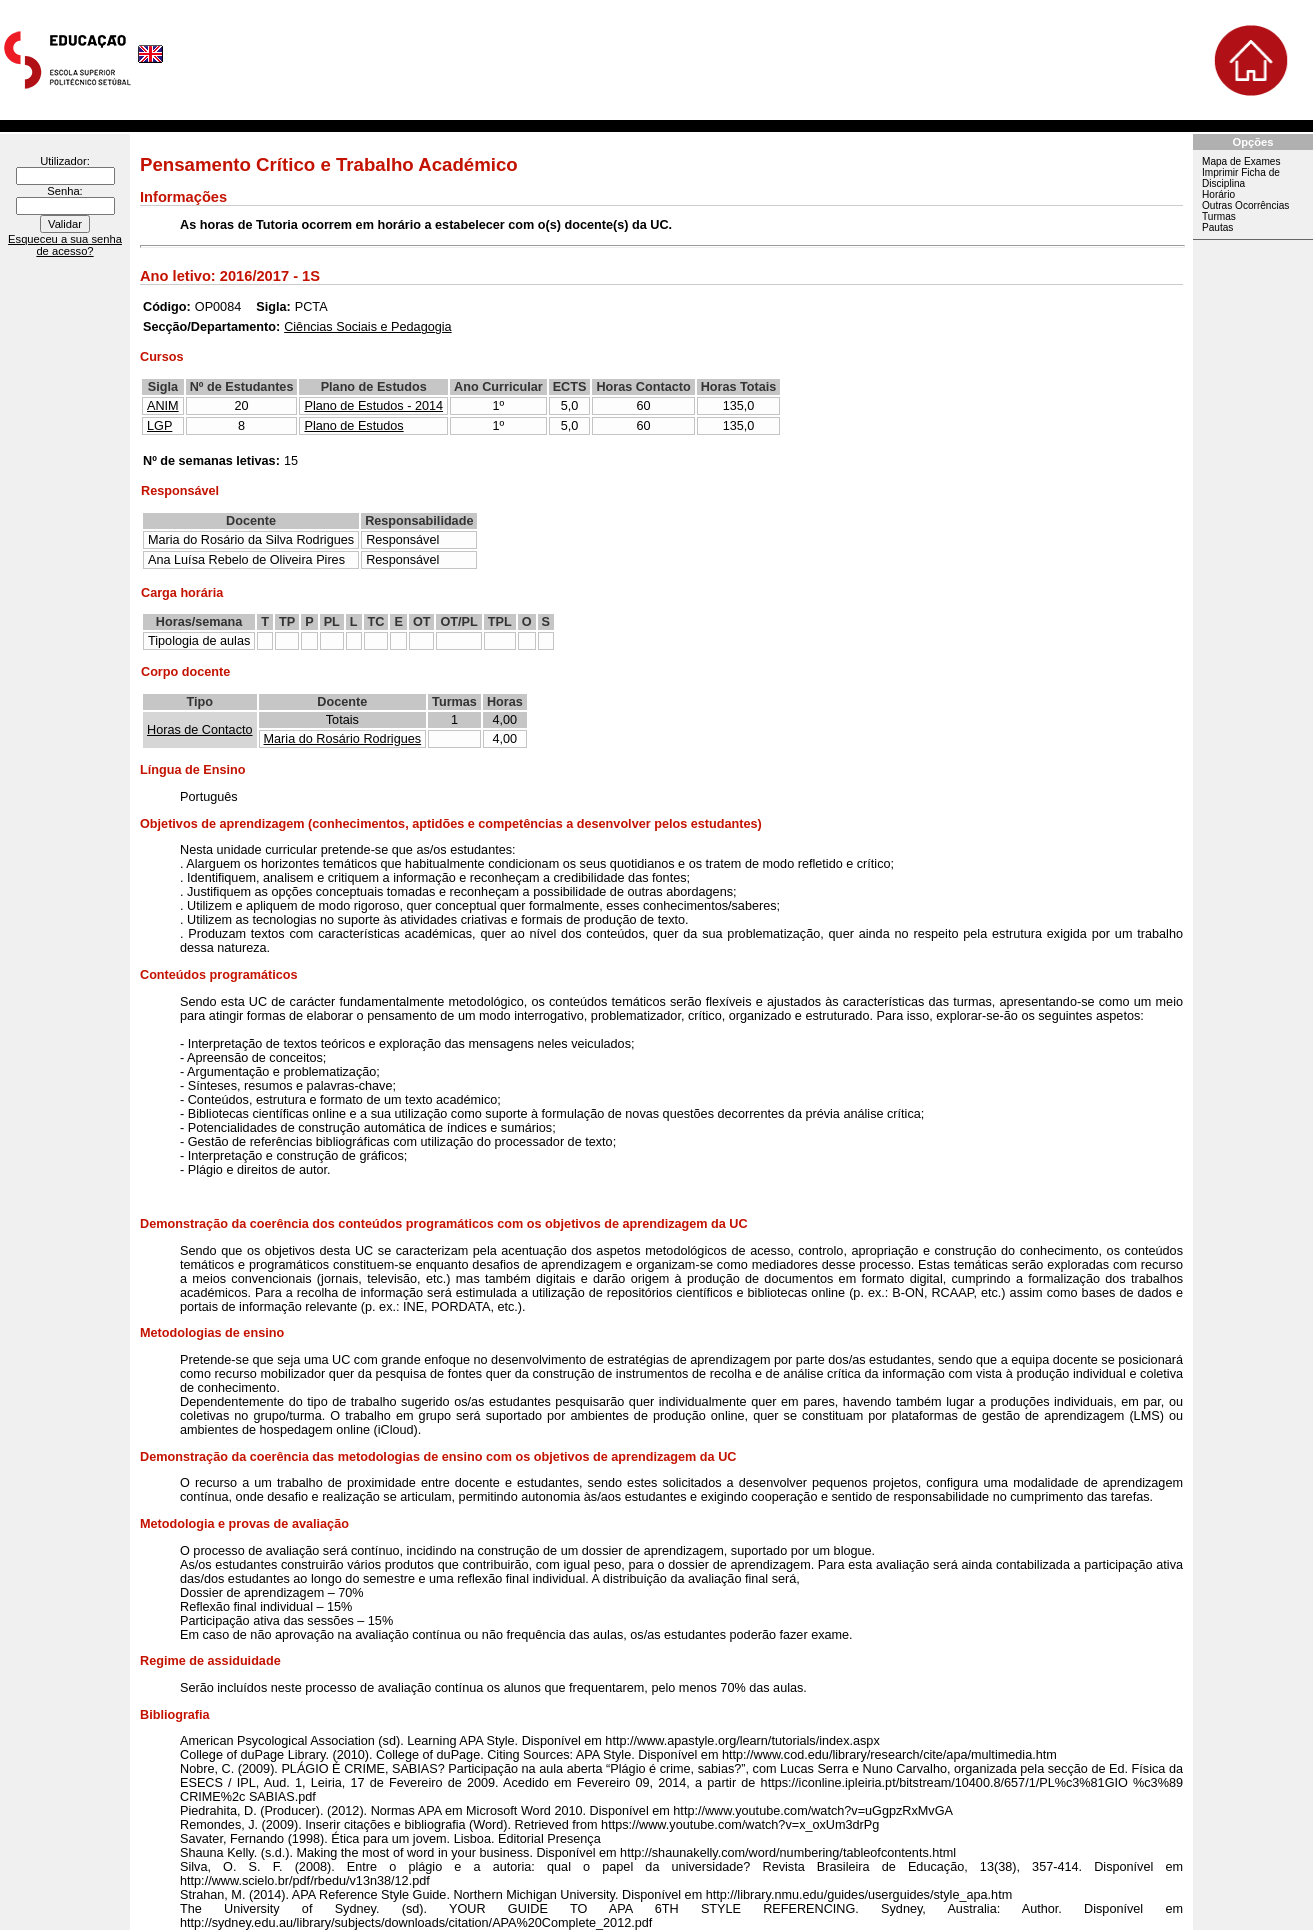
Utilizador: (65, 161)
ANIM (163, 406)
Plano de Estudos (353, 426)
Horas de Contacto (200, 730)
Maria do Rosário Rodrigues (343, 739)
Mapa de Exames (1241, 161)
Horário (1218, 194)
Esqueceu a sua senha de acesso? (65, 245)
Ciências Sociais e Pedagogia (367, 327)
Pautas (1217, 227)
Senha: (64, 191)
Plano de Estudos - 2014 (373, 406)
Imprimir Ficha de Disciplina (1241, 178)
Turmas (1219, 216)
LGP (159, 426)
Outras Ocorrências (1245, 205)
